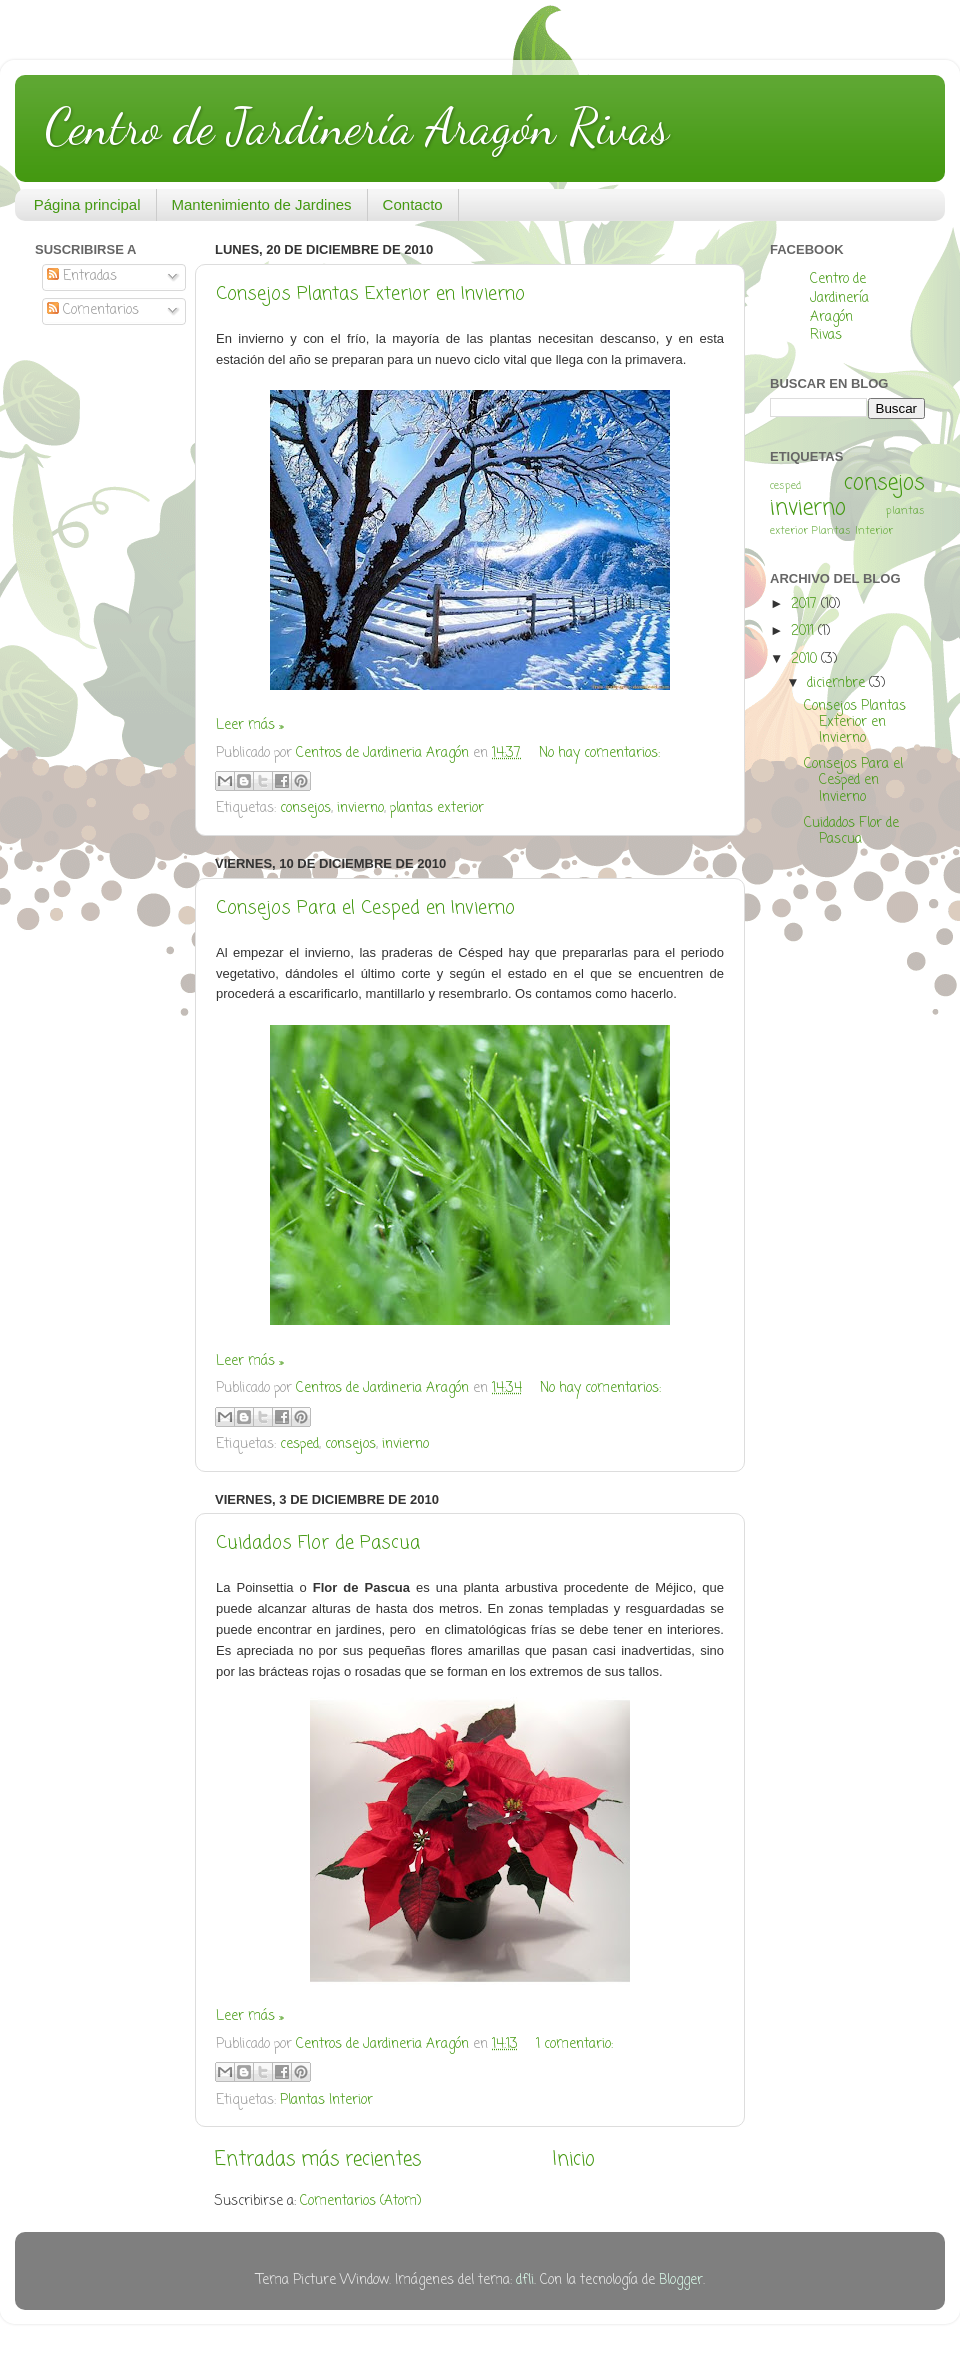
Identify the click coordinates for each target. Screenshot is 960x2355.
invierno (360, 808)
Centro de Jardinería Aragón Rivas (357, 127)
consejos (305, 808)
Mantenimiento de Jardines (262, 204)
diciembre (838, 683)
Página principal (87, 204)
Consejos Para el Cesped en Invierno (365, 908)
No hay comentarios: (599, 753)
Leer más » (250, 725)
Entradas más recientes (318, 2160)
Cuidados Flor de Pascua (318, 1543)
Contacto (413, 204)
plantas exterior (437, 808)
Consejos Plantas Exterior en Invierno (370, 294)
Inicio (573, 2160)
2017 (806, 604)
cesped (299, 1444)
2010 (806, 659)
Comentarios (93, 310)
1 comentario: (574, 2044)
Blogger (681, 2280)
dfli (525, 2280)
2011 (804, 631)
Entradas (82, 276)
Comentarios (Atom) (360, 2201)
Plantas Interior (326, 2100)
